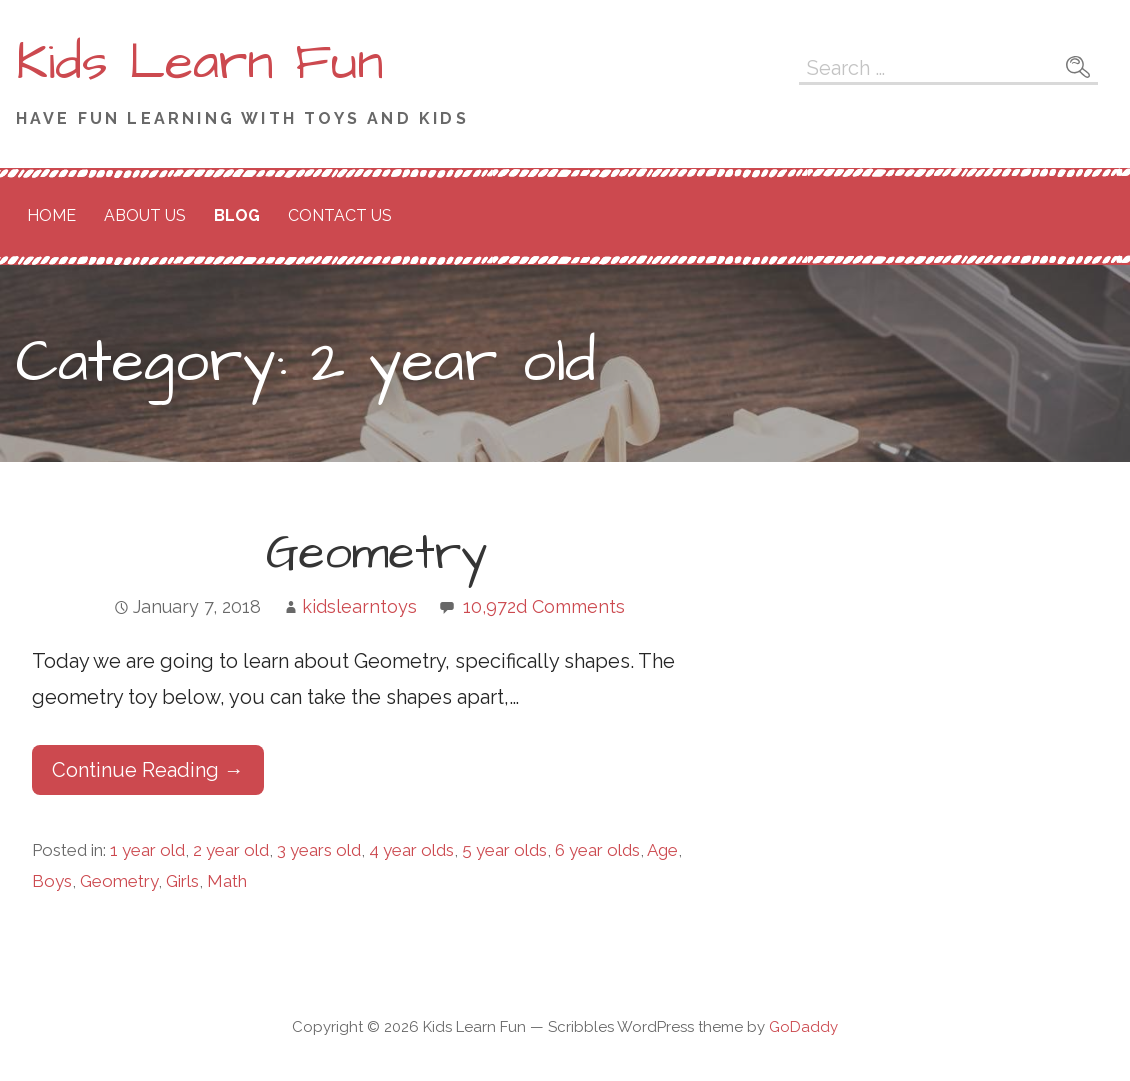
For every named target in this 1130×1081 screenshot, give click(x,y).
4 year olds (411, 850)
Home (51, 215)
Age (662, 850)
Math (227, 881)
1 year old (147, 850)
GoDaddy (803, 1027)
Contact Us (340, 215)
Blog (237, 215)
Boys (52, 881)
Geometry (376, 554)
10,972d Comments (544, 606)
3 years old (319, 850)
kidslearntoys (359, 606)
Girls (182, 881)
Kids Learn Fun (200, 63)
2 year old (231, 850)
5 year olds (504, 850)
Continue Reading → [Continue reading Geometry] (148, 770)
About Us (145, 215)
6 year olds (597, 850)
